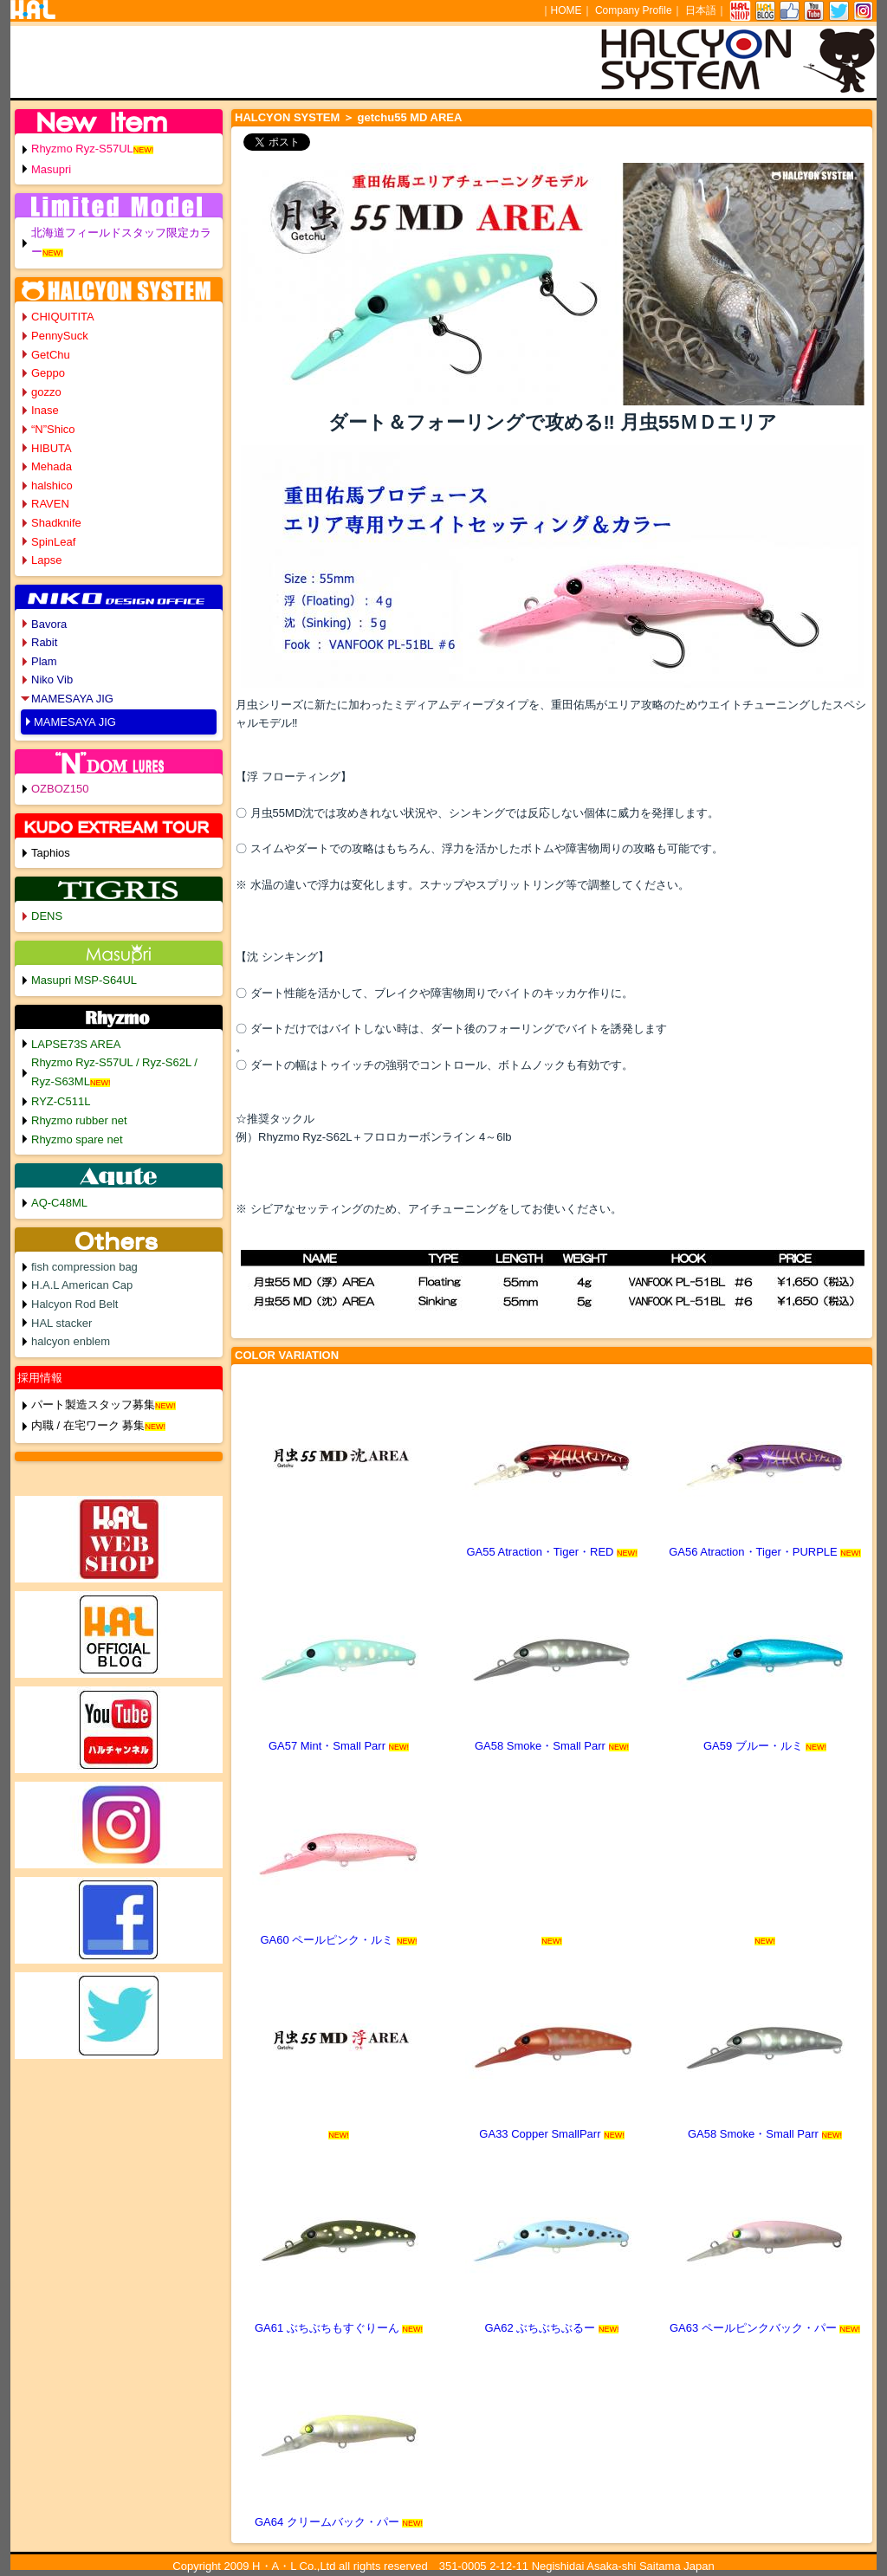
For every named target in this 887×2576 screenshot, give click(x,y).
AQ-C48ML (59, 1202)
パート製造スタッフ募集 (93, 1404)
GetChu (50, 354)
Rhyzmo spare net (77, 1139)
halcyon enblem (70, 1341)
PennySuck (59, 335)
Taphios (50, 852)
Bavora (49, 624)
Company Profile (633, 10)
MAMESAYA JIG (72, 698)
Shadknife (56, 522)
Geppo (48, 372)
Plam (44, 661)
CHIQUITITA (62, 316)
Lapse (46, 559)
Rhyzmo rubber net (79, 1120)
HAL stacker (61, 1323)
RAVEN (50, 503)
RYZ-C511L (60, 1101)
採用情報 (39, 1377)
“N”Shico (53, 429)
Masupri (51, 169)
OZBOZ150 (59, 788)
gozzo (46, 391)
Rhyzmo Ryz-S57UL (82, 148)
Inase (45, 410)
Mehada (51, 466)
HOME (566, 10)
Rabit (44, 642)
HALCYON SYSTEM (287, 117)
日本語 (700, 10)
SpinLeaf (53, 541)
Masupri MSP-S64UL (84, 980)
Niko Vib (52, 679)
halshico (52, 485)
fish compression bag (84, 1266)
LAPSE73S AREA (75, 1044)
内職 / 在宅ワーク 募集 (88, 1425)
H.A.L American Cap (82, 1284)
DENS (46, 915)
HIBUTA (51, 448)
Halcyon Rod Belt (74, 1304)
